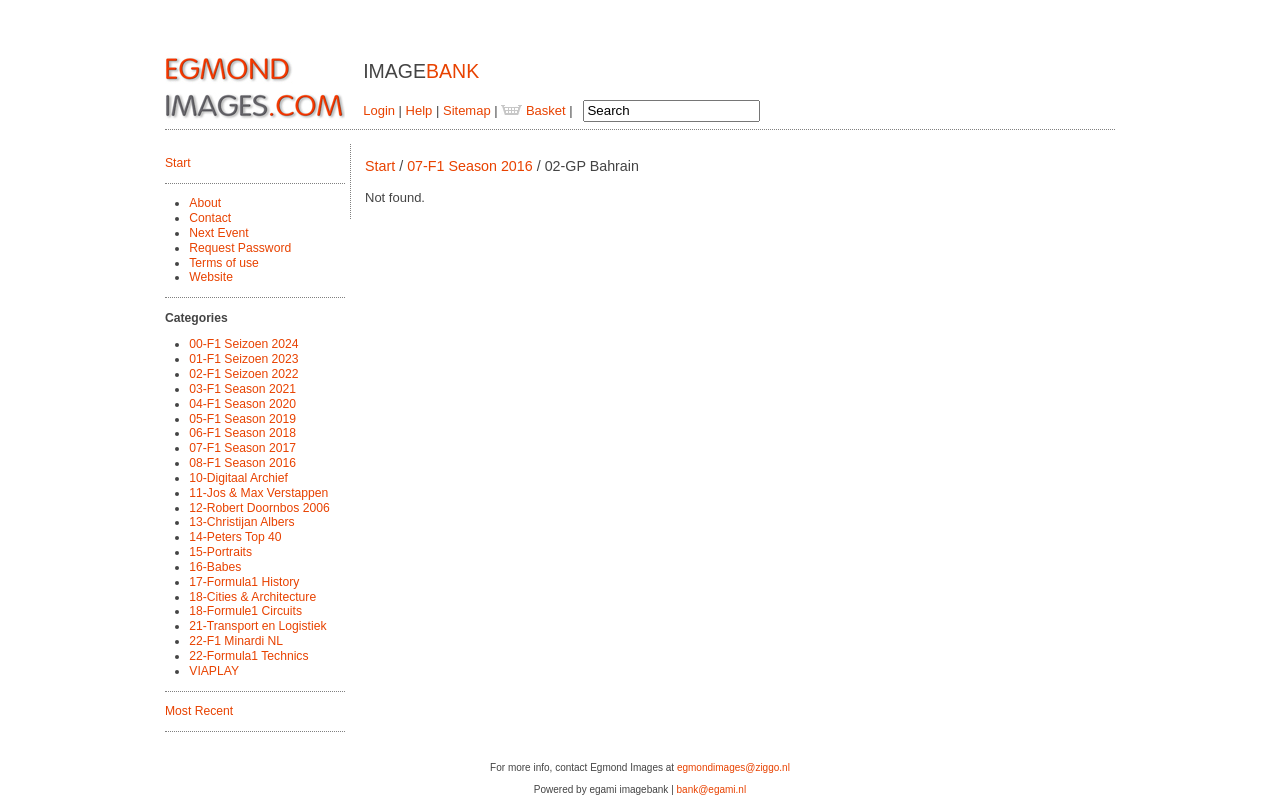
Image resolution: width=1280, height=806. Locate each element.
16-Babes (215, 567)
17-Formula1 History (244, 582)
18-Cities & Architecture (252, 597)
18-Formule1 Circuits (245, 611)
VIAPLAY (214, 671)
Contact (210, 218)
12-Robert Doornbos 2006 (259, 508)
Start (178, 163)
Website (211, 277)
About (205, 203)
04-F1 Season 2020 (242, 404)
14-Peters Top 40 (235, 537)
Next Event (218, 233)
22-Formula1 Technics (248, 656)
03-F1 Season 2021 (242, 389)
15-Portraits (220, 552)
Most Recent (199, 711)
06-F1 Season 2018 (242, 433)
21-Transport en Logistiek (257, 626)
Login (379, 110)
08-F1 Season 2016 (242, 463)
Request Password (240, 248)
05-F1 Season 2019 (242, 419)
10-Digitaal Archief (238, 478)
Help (419, 110)
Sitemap (467, 110)
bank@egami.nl (712, 789)
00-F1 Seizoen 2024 (243, 344)
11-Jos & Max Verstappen (258, 493)
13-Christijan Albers (241, 522)
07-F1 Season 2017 (242, 448)
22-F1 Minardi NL (236, 641)
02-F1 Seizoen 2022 (243, 374)
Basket (533, 110)
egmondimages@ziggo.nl (733, 767)
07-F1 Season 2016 (470, 166)
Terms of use (224, 263)
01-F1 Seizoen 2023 (243, 359)
